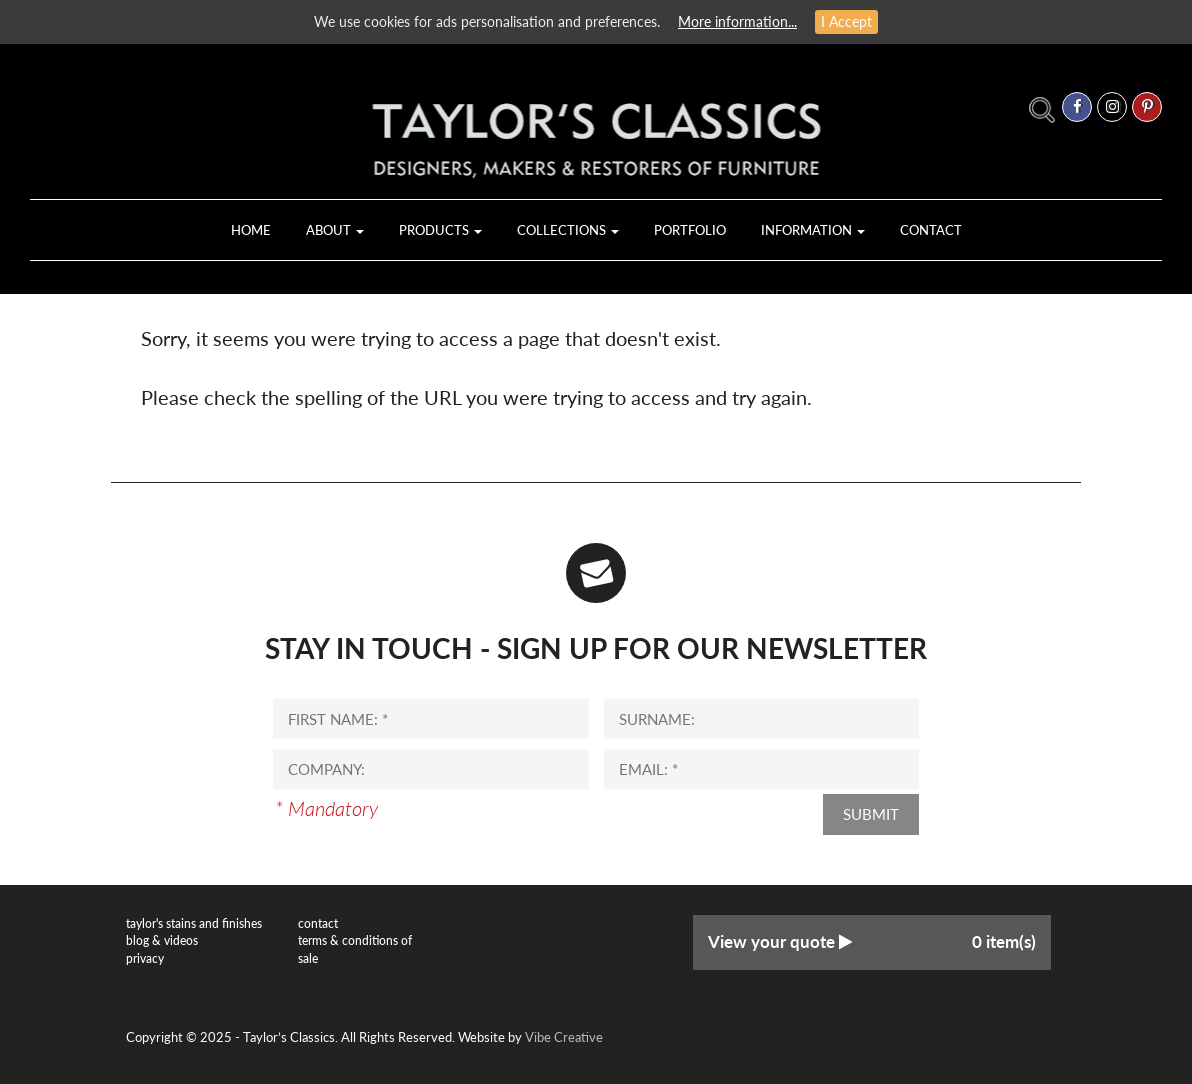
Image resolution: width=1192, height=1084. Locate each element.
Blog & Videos (162, 940)
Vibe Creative (564, 1037)
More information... (737, 21)
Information (813, 230)
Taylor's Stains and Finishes (194, 923)
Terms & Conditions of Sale (355, 949)
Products (440, 230)
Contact (931, 230)
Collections (568, 230)
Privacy (145, 958)
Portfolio (690, 230)
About (335, 230)
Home (251, 230)
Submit (871, 814)
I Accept (846, 21)
